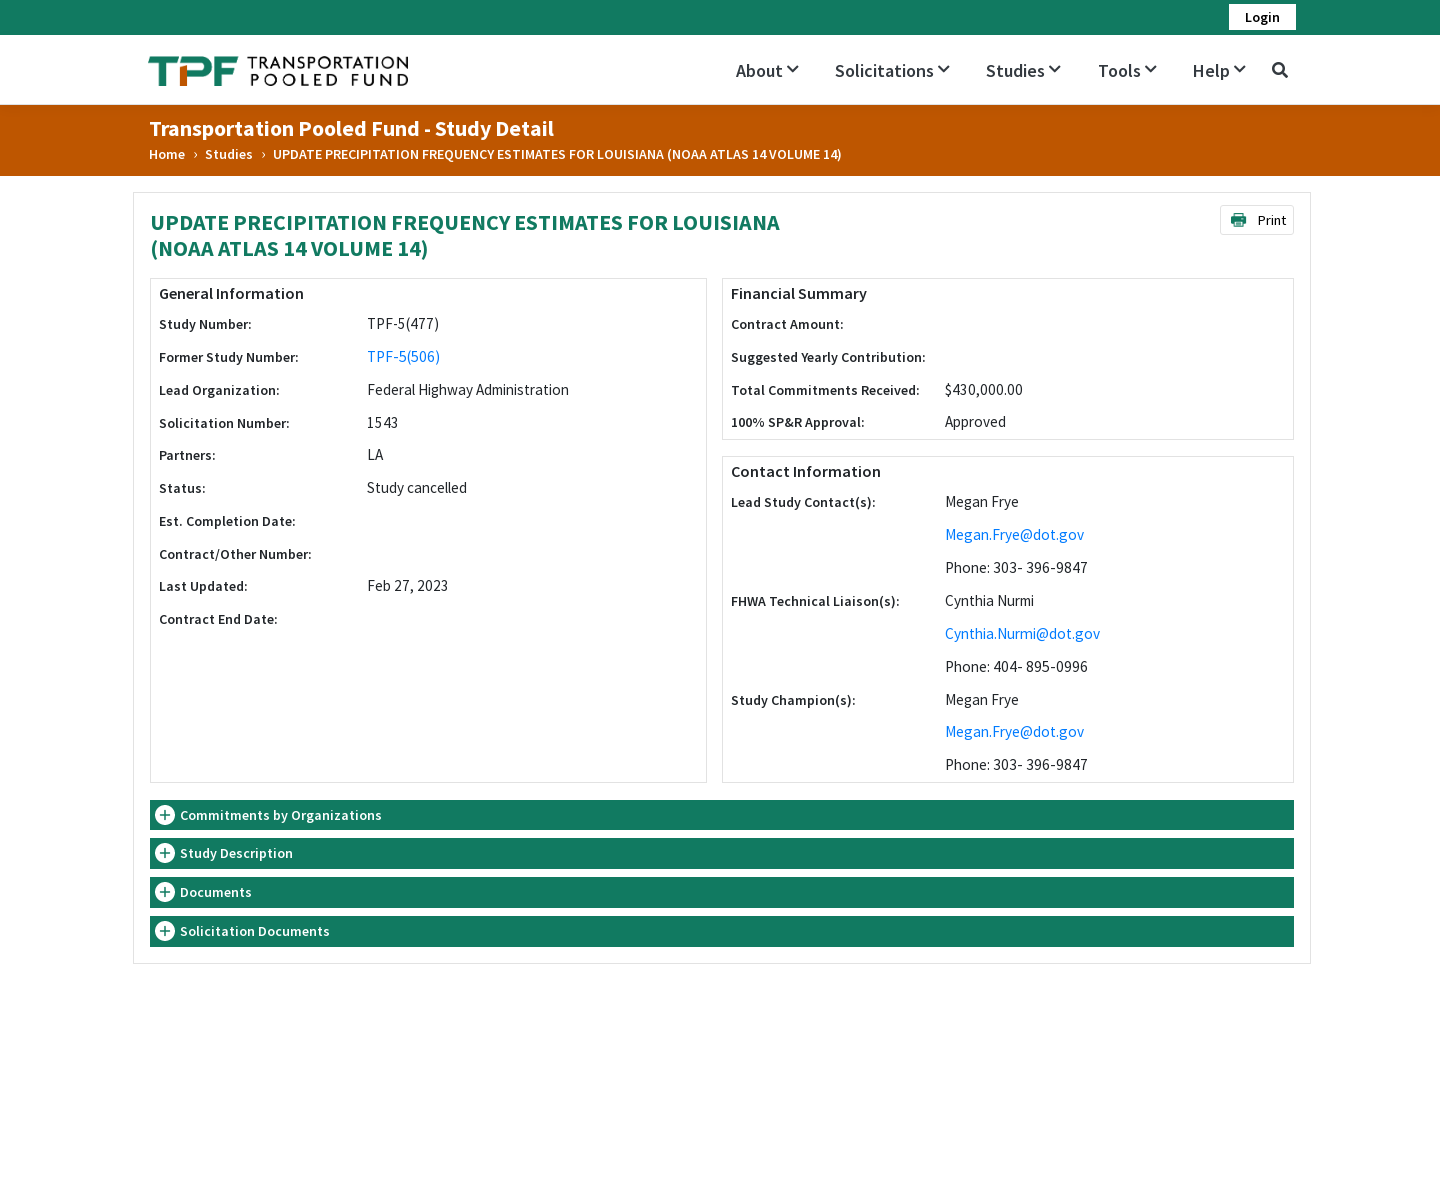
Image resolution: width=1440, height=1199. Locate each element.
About (767, 70)
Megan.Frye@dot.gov (1014, 534)
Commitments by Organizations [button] (281, 815)
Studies (1023, 70)
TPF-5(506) (403, 356)
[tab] (722, 815)
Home (167, 154)
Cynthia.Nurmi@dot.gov (1022, 633)
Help (1219, 70)
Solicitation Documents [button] (255, 931)
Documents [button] (216, 892)
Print (1257, 220)
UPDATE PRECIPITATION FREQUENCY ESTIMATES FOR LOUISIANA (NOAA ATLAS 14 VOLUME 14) (557, 154)
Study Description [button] (236, 853)
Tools (1127, 70)
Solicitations (892, 70)
